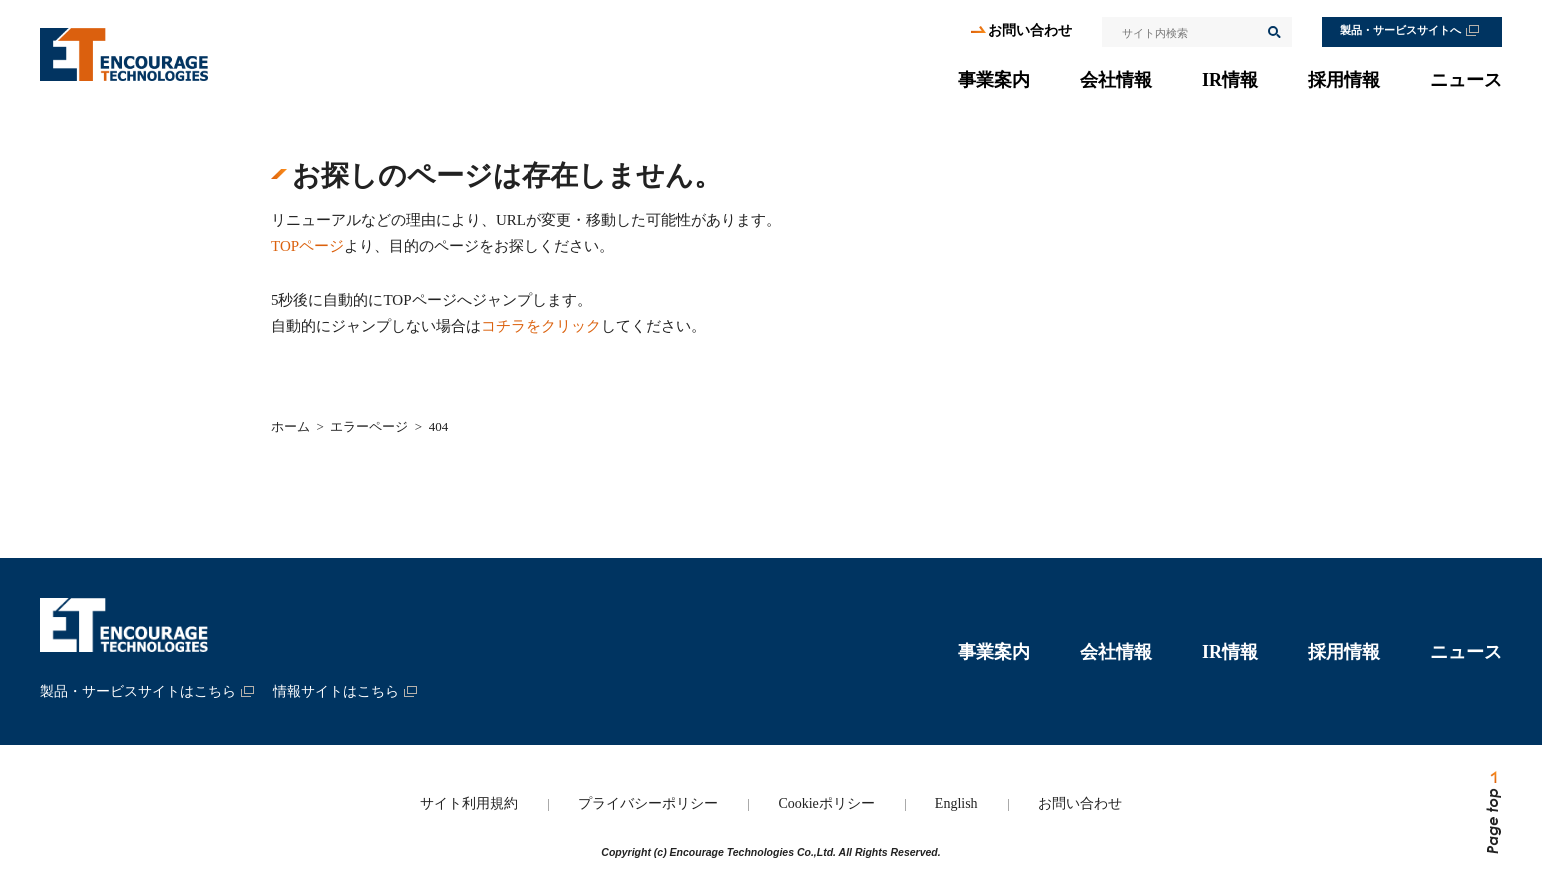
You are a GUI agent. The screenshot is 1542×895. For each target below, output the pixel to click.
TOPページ (307, 246)
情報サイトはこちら (336, 691)
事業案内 (994, 80)
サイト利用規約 (469, 803)
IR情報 (1230, 80)
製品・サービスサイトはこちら (138, 691)
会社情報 (1116, 80)
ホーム (290, 426)
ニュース (1466, 80)
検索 (1273, 32)
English (956, 803)
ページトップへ (1492, 813)
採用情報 (1344, 80)
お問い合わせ (1030, 30)
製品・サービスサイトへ (1400, 30)
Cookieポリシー (826, 803)
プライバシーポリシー (648, 803)
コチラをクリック (541, 326)
